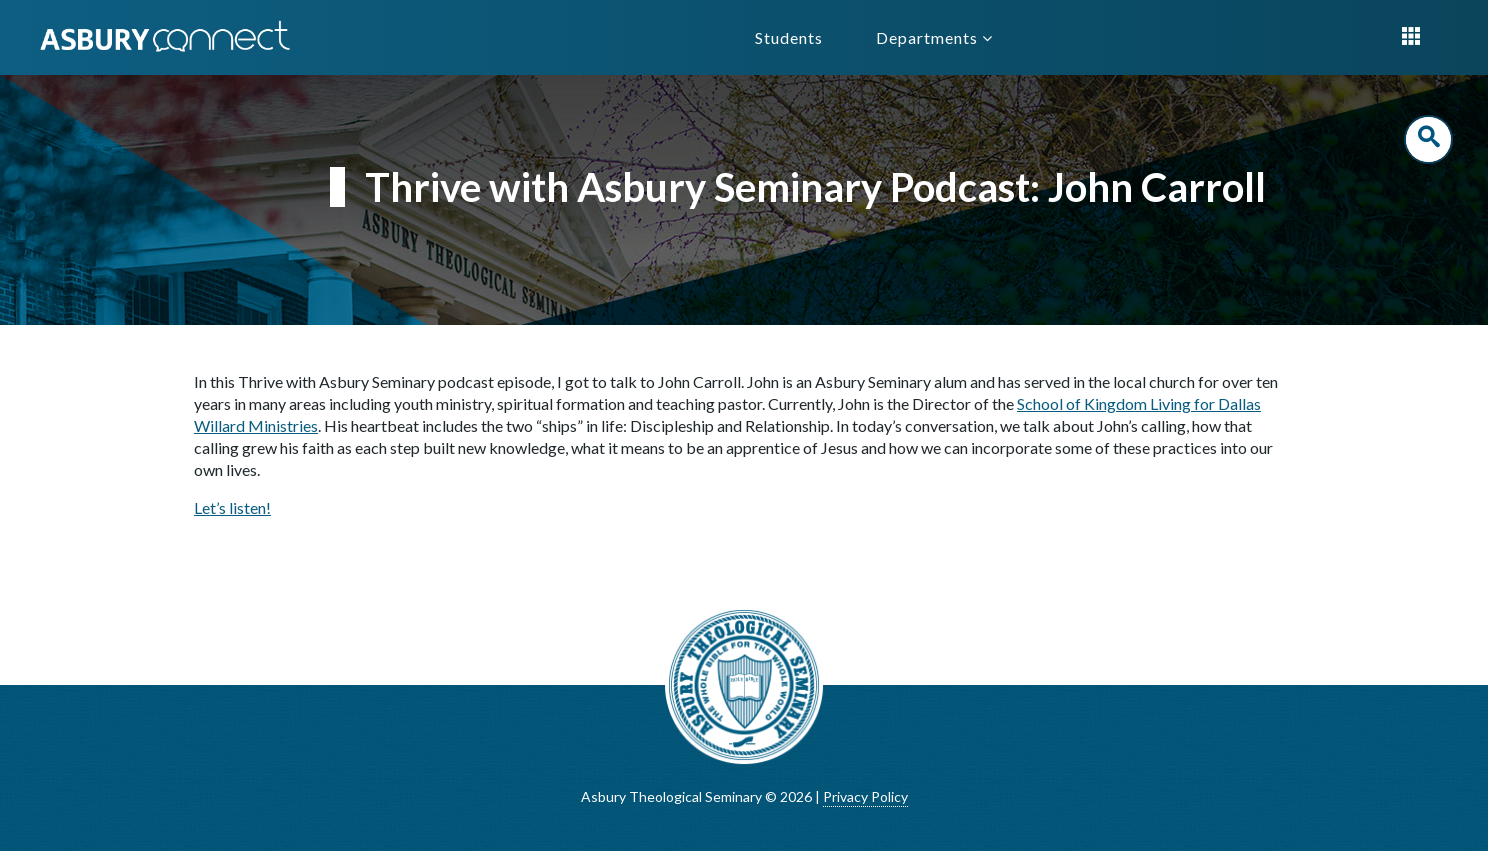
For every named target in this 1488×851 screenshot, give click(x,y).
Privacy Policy (865, 796)
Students (789, 37)
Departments (934, 37)
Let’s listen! (232, 507)
